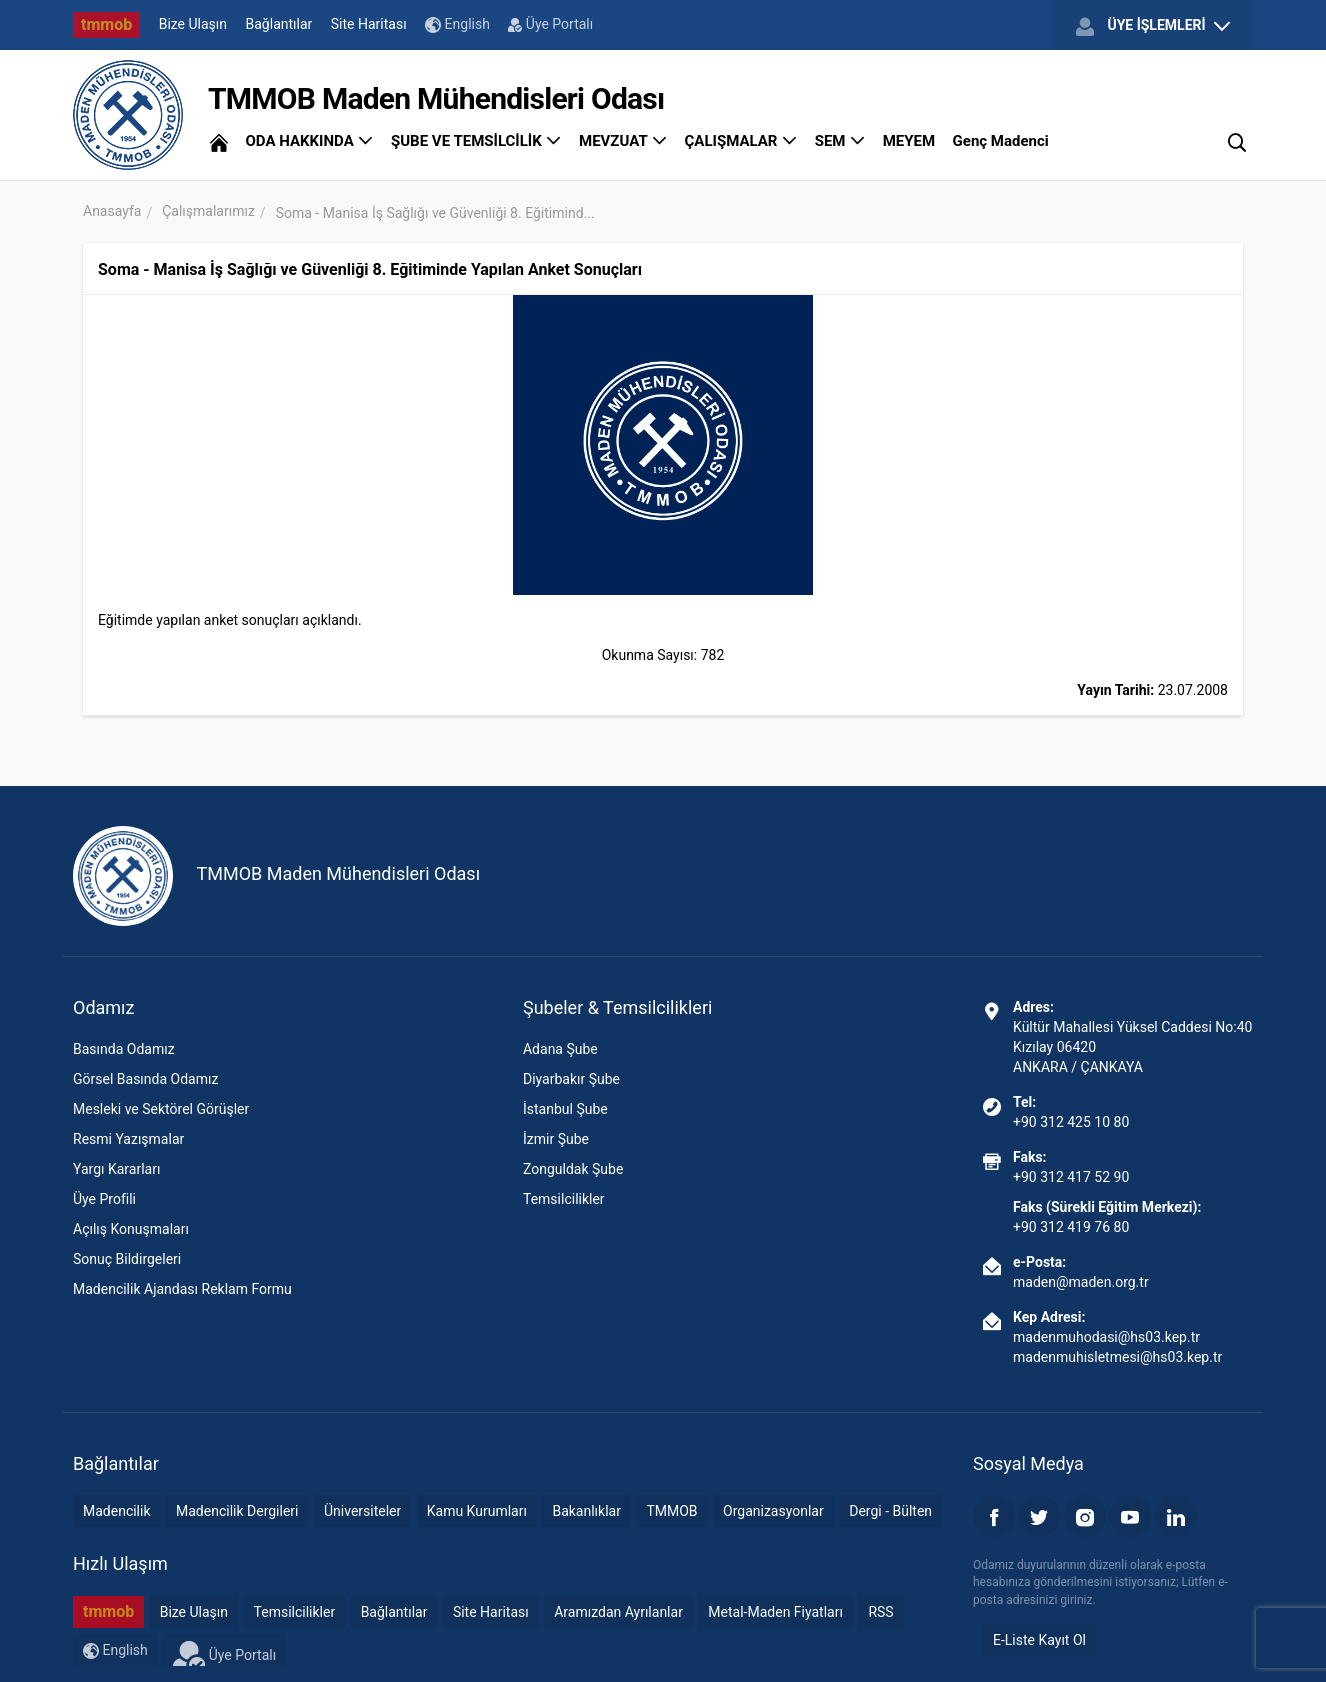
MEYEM (909, 141)
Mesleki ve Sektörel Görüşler (161, 1109)
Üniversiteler (362, 1511)
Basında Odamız (124, 1049)
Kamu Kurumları (477, 1511)
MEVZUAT (623, 141)
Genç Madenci (1001, 141)
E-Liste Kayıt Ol (1039, 1640)
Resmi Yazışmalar (128, 1139)
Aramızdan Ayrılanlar (618, 1612)
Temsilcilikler (564, 1199)
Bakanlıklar (586, 1511)
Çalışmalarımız (208, 211)
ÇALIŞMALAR (741, 141)
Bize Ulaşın (193, 24)
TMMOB (671, 1511)
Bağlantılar (279, 24)
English (457, 24)
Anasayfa (112, 211)
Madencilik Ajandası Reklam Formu (182, 1289)
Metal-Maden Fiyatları (775, 1612)
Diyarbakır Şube (571, 1079)
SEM (840, 141)
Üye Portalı (550, 24)
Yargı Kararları (116, 1169)
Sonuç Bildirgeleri (127, 1259)
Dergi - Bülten (890, 1511)
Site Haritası (369, 24)
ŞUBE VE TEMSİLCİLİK (476, 141)
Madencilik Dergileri (237, 1511)
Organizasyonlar (773, 1511)
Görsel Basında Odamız (145, 1079)
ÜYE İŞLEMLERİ (1153, 26)
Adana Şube (560, 1049)
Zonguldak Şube (573, 1169)
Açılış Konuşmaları (131, 1229)
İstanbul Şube (565, 1109)
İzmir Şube (556, 1139)
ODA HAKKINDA (309, 141)
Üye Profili (104, 1199)
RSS (880, 1612)
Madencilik (117, 1511)
